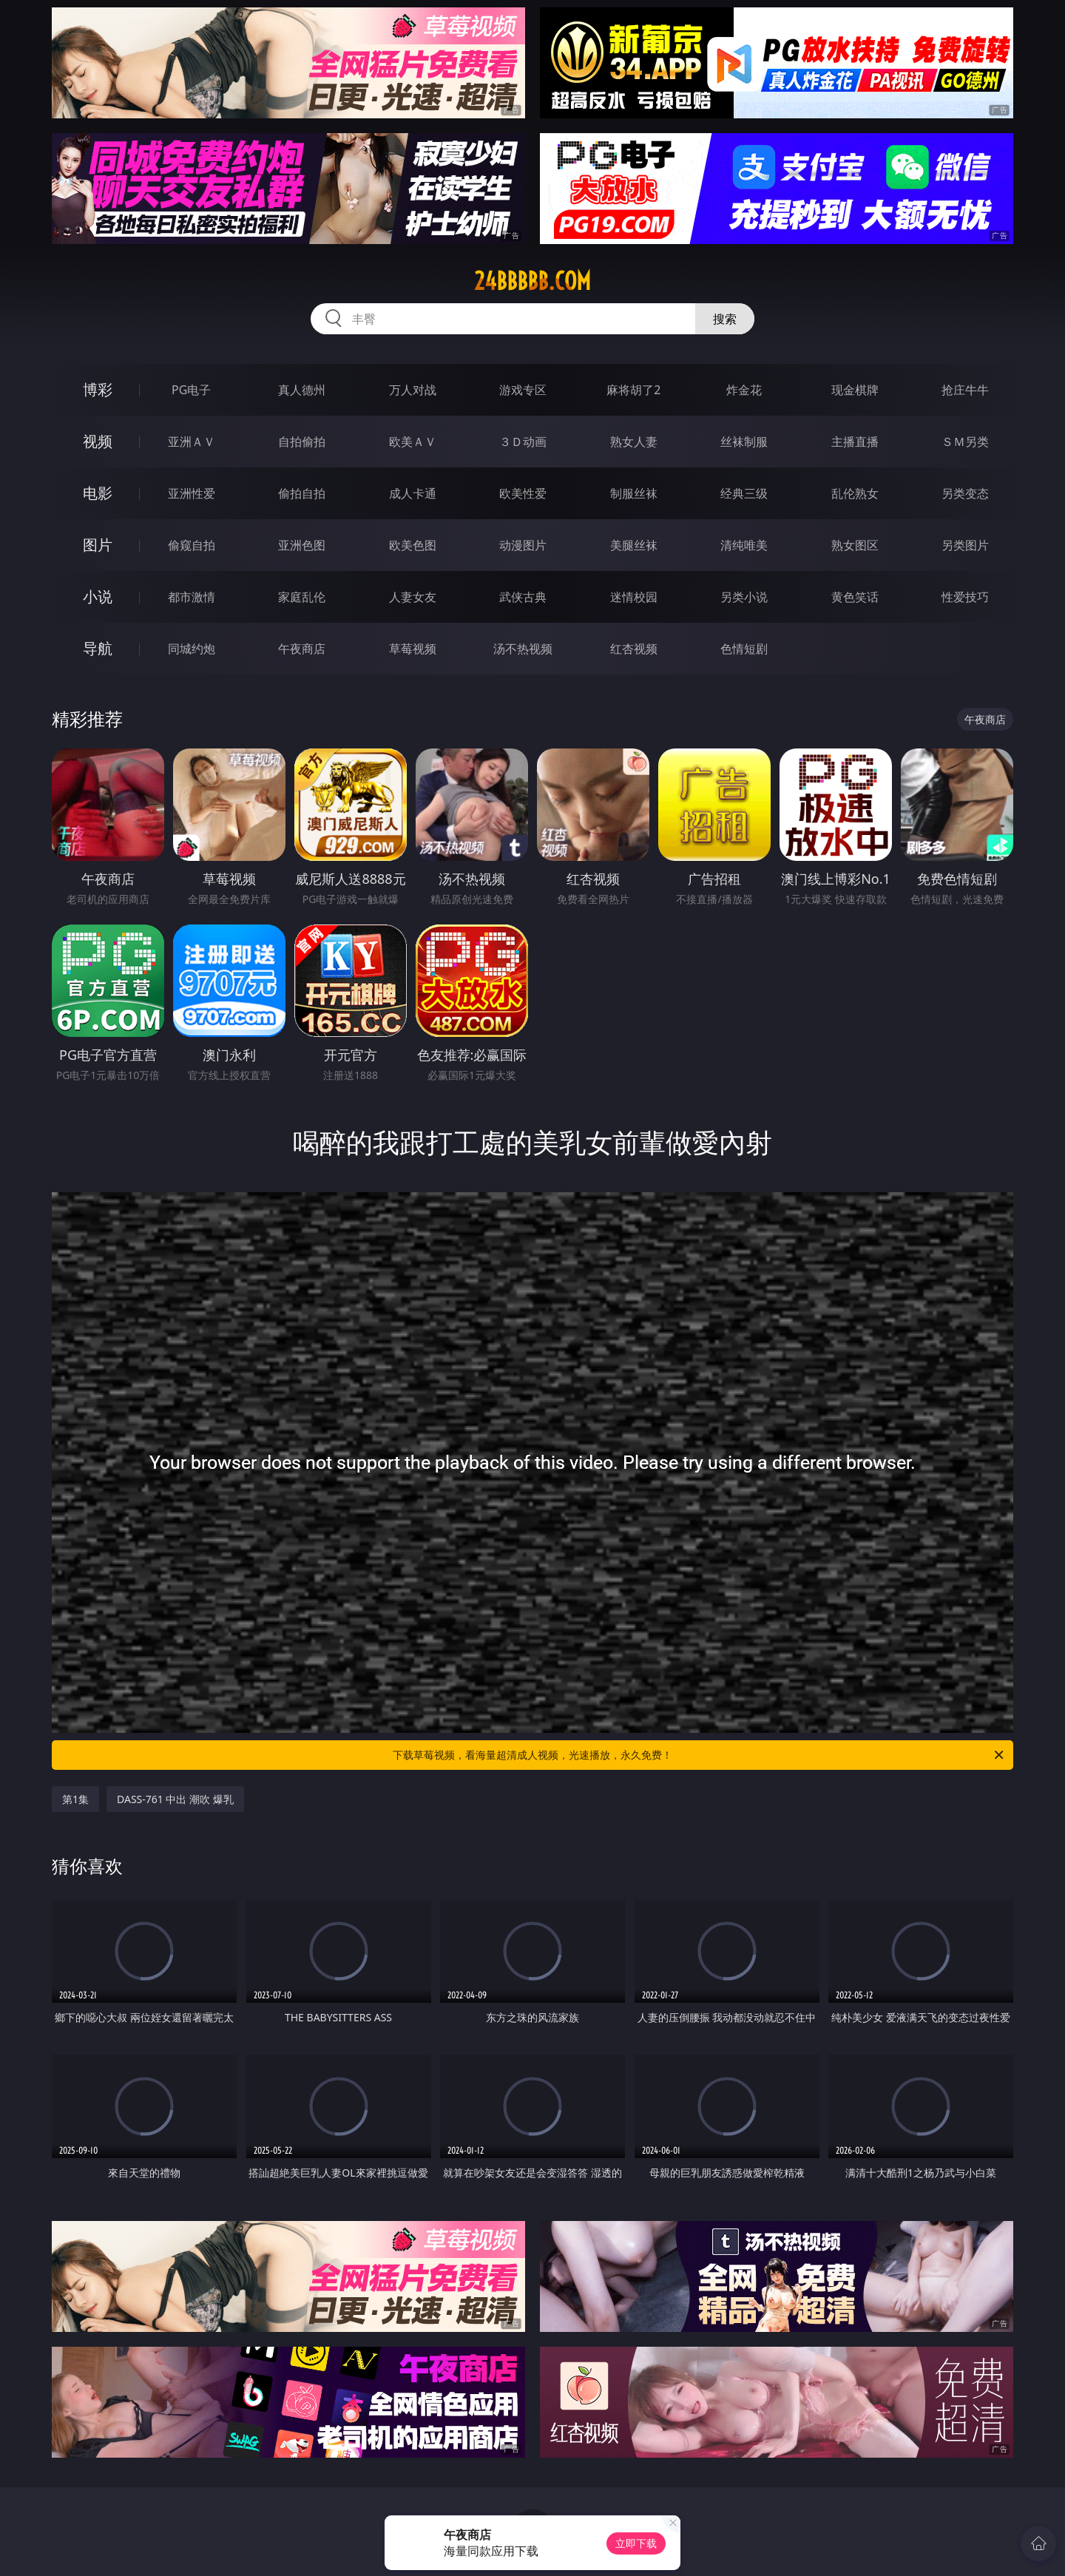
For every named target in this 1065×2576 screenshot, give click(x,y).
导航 (97, 648)
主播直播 (855, 441)
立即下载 (636, 2543)
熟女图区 (855, 545)
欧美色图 (412, 545)
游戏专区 (523, 390)
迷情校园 (633, 597)
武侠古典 (523, 597)
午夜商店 (301, 648)
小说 (97, 596)
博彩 (97, 389)
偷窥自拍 (191, 545)
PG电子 (191, 390)
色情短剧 (744, 648)
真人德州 (301, 390)
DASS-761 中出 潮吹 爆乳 (175, 1799)
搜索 (725, 319)
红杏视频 (633, 648)
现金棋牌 (855, 390)
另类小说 (744, 597)
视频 (97, 441)
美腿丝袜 (633, 545)
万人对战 (412, 390)
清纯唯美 (744, 545)
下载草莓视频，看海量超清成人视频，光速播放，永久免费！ (699, 1755)
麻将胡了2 (633, 390)
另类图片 (965, 545)
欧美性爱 (523, 493)
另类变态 (965, 493)
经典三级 (744, 493)
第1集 (75, 1799)
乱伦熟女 (855, 493)
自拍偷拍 (301, 441)
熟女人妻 (633, 441)
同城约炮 (191, 648)
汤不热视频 (522, 648)
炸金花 (744, 390)
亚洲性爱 (191, 493)
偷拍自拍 (301, 493)
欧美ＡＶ (412, 441)
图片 (97, 545)
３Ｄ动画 (523, 441)
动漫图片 (523, 545)
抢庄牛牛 (965, 390)
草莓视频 (412, 648)
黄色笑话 (855, 597)
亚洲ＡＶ (191, 441)
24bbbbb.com (532, 281)
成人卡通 (412, 493)
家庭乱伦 (301, 597)
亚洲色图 (301, 545)
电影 (97, 493)
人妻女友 (412, 597)
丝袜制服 (744, 441)
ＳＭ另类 (965, 441)
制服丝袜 (633, 493)
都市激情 (191, 597)
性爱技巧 (965, 597)
